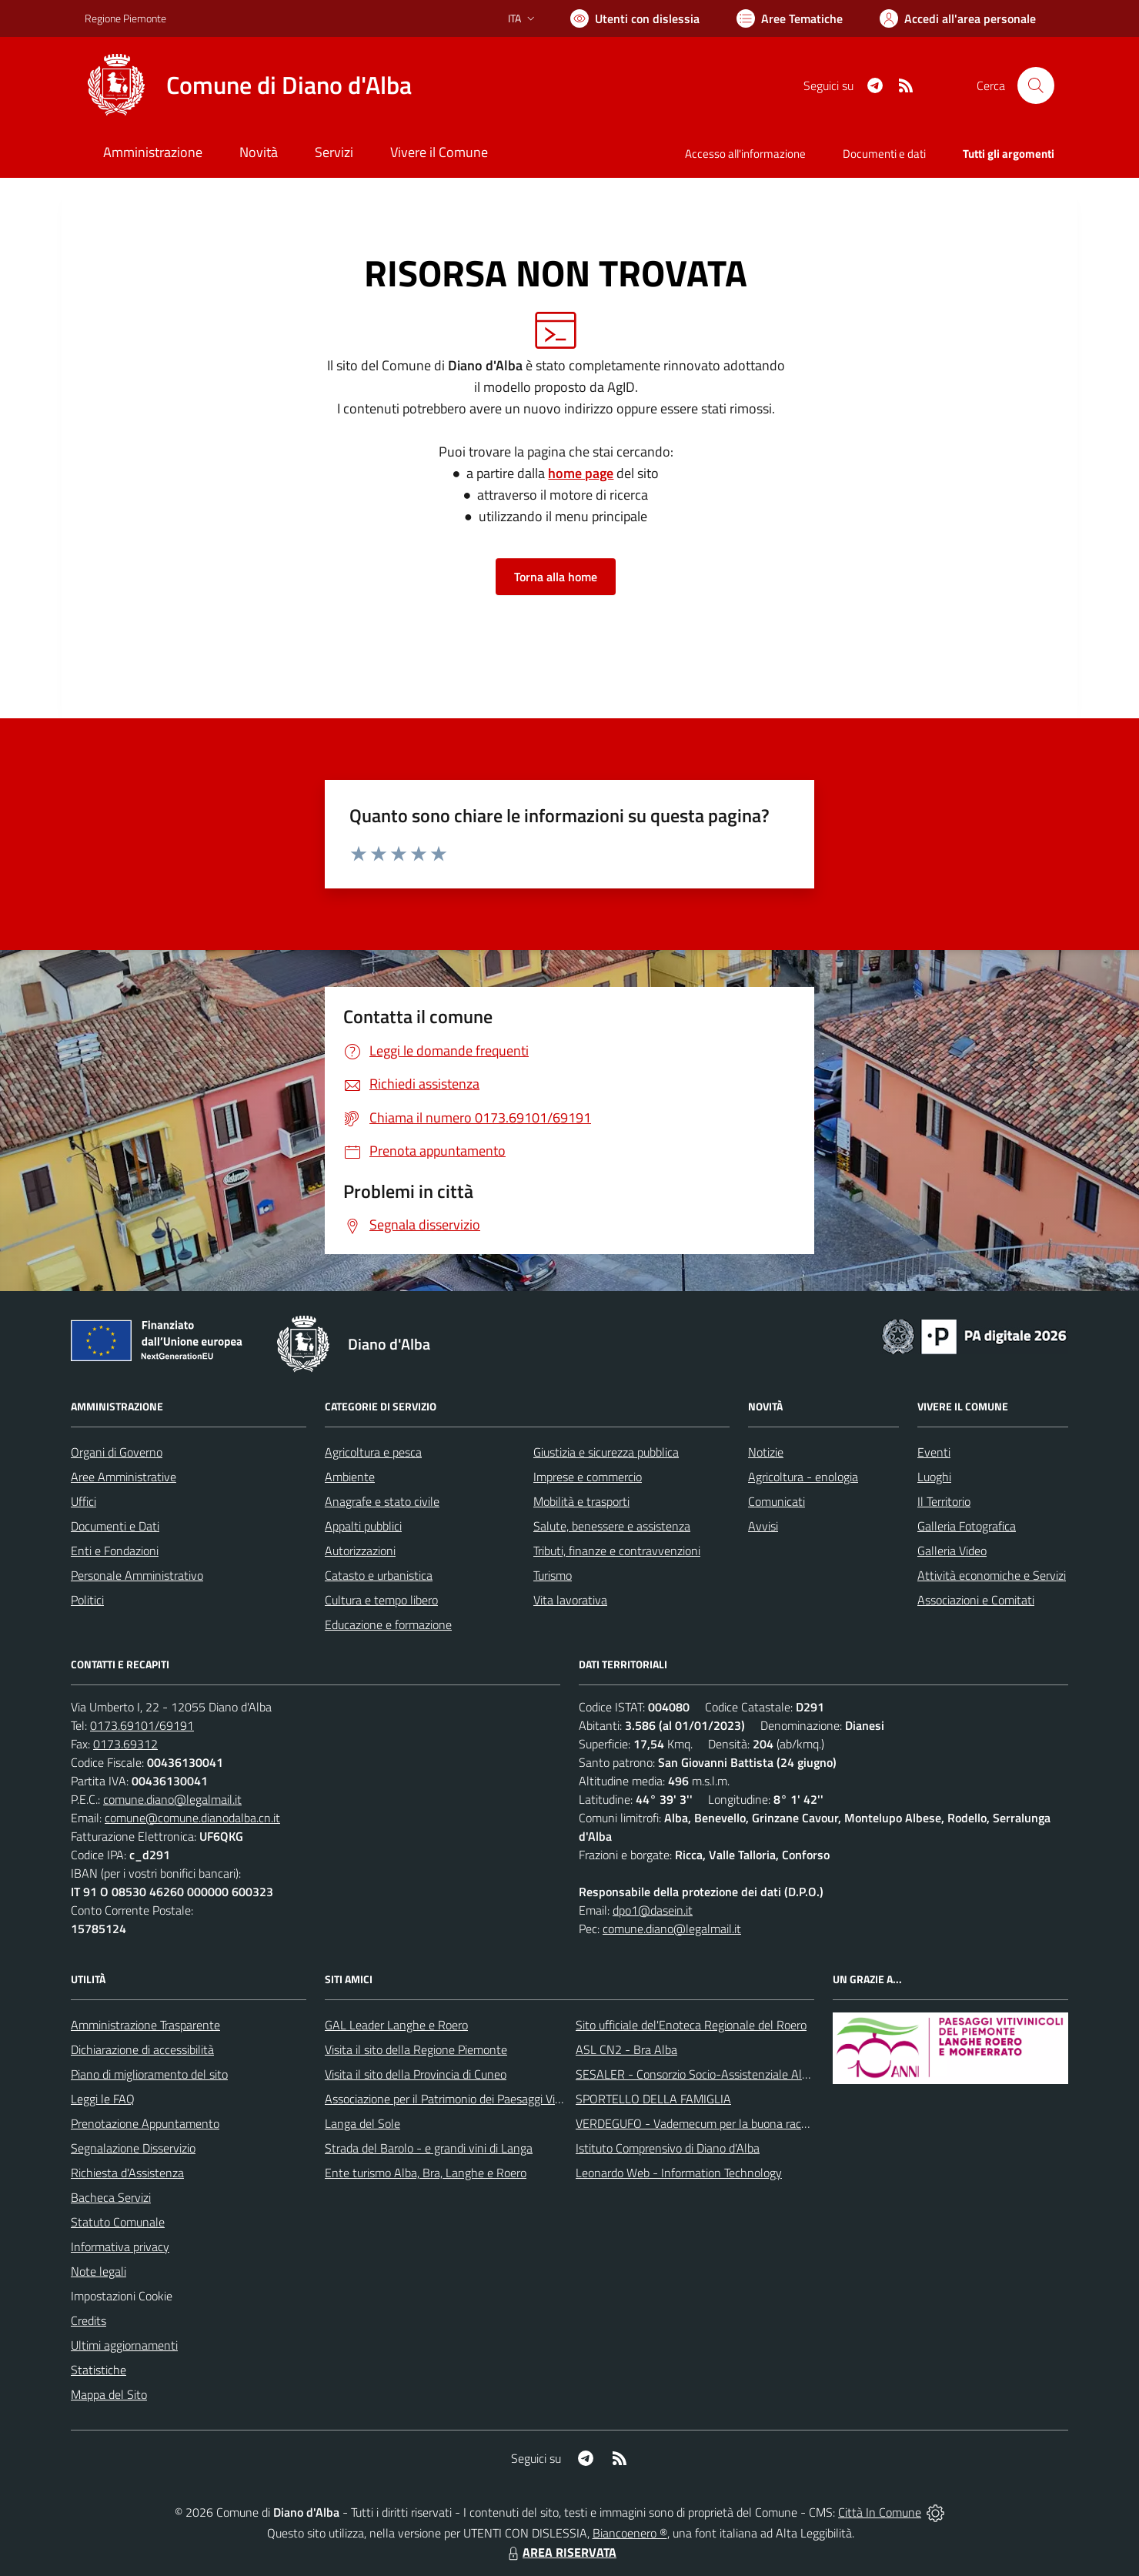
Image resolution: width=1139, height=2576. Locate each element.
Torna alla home (555, 576)
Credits (88, 2320)
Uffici (83, 1501)
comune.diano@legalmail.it (172, 1799)
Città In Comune (879, 2512)
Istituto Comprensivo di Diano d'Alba (668, 2148)
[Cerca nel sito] (1035, 85)
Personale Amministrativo (137, 1575)
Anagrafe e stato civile (382, 1501)
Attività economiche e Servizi (991, 1575)
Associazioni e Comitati (975, 1600)
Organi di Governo (116, 1452)
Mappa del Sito (109, 2394)
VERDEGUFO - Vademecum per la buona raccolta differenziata (734, 2123)
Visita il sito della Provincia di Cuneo (415, 2074)
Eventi (933, 1452)
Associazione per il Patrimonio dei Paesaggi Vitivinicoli (460, 2098)
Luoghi (934, 1476)
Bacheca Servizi (111, 2197)
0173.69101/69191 (142, 1725)
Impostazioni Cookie (121, 2296)
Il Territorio (943, 1501)
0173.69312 (125, 1744)
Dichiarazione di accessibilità (142, 2049)
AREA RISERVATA (560, 2552)
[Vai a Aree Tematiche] (789, 18)
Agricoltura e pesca (373, 1452)
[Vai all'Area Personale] (957, 18)
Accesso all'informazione (745, 153)
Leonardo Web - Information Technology (679, 2172)
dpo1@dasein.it (653, 1910)
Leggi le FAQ (103, 2098)
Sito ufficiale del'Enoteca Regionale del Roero (691, 2025)
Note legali (98, 2271)
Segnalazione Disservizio (133, 2148)
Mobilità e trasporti (581, 1501)
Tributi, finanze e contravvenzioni (616, 1550)
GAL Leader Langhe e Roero (396, 2025)
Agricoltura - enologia (803, 1476)
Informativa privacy (120, 2246)
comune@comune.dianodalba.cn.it (192, 1817)
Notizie (765, 1452)
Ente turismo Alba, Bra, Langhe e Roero (425, 2172)
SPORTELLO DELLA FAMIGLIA (653, 2098)
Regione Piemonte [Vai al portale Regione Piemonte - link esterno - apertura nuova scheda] (125, 18)
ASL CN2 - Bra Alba (626, 2049)
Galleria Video (952, 1550)
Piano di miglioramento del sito (149, 2074)
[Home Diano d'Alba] (248, 85)
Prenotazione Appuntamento (145, 2123)
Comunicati (776, 1501)
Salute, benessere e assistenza (611, 1526)
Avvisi (763, 1526)
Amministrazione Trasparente (145, 2025)
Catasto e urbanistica (379, 1575)
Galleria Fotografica (966, 1526)
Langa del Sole (362, 2123)
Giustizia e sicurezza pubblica (606, 1452)
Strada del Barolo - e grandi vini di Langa (429, 2148)
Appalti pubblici (363, 1526)
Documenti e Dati (115, 1526)
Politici (87, 1600)
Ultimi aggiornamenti (124, 2345)
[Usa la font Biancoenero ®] (635, 18)
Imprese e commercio (587, 1476)
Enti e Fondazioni (115, 1550)
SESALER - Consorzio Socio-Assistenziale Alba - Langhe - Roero (741, 2074)
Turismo (552, 1575)
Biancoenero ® (630, 2533)
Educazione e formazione (388, 1624)
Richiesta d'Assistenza (127, 2172)
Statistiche (98, 2369)
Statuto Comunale (118, 2222)
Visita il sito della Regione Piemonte (416, 2049)
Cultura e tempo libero (381, 1600)
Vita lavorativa (570, 1600)
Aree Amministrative (123, 1476)
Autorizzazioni (360, 1550)
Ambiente (350, 1476)
